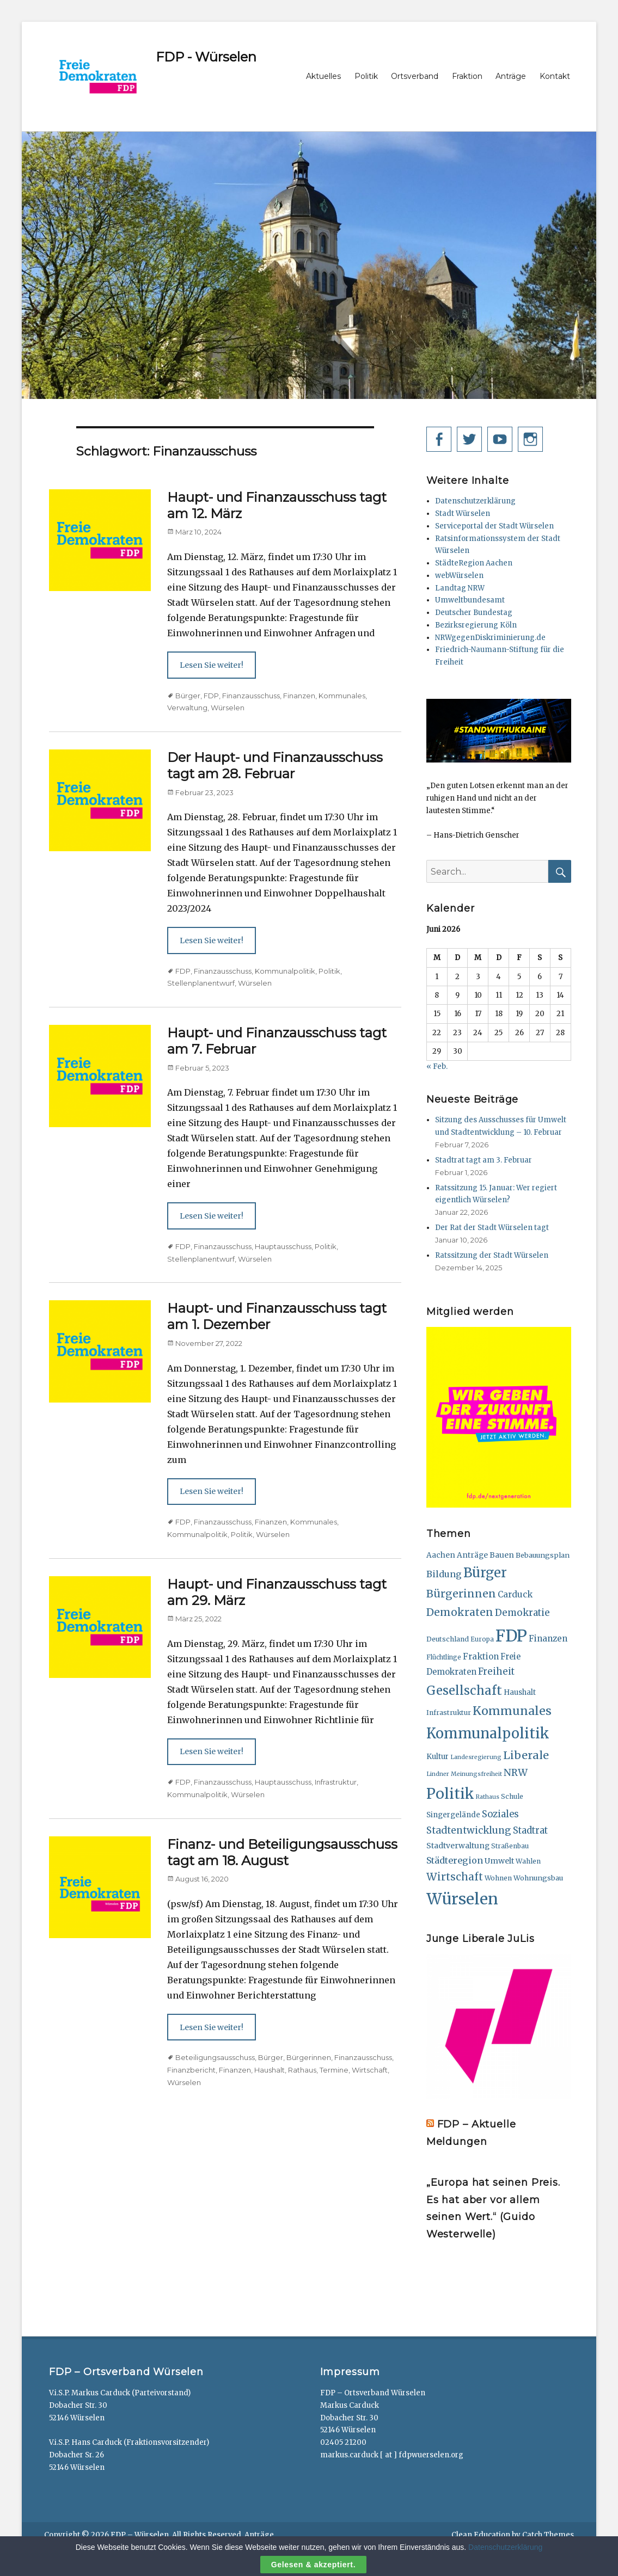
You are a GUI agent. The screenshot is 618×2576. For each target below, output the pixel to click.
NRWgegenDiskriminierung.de (490, 637)
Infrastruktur (336, 1782)
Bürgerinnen (308, 2057)
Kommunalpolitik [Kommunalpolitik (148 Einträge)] (487, 1733)
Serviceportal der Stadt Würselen (494, 526)
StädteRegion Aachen (473, 563)
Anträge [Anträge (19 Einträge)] (472, 1555)
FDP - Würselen (206, 57)
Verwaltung (187, 707)
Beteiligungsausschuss (215, 2057)
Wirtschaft (370, 2069)
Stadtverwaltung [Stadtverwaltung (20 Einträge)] (457, 1845)
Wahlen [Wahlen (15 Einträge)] (528, 1861)
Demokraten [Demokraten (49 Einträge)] (459, 1612)
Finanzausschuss (251, 695)
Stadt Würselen (462, 513)
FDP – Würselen (140, 2535)
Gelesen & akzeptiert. (313, 2564)
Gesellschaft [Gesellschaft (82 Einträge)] (464, 1690)
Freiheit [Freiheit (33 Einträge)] (496, 1671)
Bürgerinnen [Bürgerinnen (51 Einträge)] (461, 1593)
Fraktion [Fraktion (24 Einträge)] (481, 1656)
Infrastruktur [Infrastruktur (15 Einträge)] (448, 1712)
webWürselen (459, 575)
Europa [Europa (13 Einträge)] (482, 1639)
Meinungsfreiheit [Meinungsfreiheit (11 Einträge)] (476, 1774)
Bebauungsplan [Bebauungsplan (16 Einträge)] (543, 1555)
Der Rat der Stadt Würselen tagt (492, 1227)
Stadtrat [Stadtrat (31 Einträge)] (530, 1830)
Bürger (187, 695)
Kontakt (555, 76)
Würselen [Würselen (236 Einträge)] (462, 1899)
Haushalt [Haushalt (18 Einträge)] (520, 1692)
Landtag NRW (460, 588)
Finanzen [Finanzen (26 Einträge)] (548, 1638)
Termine (334, 2069)
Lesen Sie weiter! (211, 665)
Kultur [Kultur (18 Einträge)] (437, 1756)
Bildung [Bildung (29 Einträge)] (444, 1574)
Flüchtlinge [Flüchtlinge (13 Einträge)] (443, 1657)
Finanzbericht (191, 2069)
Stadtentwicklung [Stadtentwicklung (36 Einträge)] (468, 1830)
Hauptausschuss (283, 1246)
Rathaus (302, 2069)
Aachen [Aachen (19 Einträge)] (440, 1555)
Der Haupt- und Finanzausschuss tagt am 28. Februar (275, 765)
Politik (366, 76)
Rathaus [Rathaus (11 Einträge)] (487, 1796)
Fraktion (467, 76)
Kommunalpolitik (285, 971)
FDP (211, 695)
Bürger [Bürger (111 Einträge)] (485, 1573)
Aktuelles (323, 76)
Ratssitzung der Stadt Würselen (491, 1255)
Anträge (510, 76)
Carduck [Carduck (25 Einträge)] (515, 1594)
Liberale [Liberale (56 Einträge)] (526, 1755)
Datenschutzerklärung (475, 501)
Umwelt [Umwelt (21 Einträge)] (499, 1861)
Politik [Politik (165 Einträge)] (450, 1794)
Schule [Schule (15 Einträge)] (512, 1796)
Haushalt (269, 2069)
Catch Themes (548, 2535)
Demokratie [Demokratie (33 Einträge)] (522, 1613)
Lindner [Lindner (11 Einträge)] (437, 1774)
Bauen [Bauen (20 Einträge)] (501, 1555)
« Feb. (437, 1066)
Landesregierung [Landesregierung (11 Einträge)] (475, 1757)
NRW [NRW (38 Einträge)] (516, 1773)
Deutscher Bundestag (473, 612)
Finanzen (299, 695)
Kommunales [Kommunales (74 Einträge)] (512, 1711)
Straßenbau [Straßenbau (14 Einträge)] (510, 1846)
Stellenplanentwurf (201, 983)
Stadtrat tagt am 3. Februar (483, 1160)
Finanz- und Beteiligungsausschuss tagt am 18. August (282, 1852)
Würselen (227, 707)
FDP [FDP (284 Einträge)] (511, 1636)
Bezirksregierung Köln (476, 625)
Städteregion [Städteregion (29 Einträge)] (454, 1860)
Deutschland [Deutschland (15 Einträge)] (447, 1639)
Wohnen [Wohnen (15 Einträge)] (498, 1878)
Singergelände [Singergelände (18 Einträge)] (453, 1814)
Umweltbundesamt (470, 600)
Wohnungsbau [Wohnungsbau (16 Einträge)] (538, 1877)
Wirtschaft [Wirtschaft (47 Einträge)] (454, 1876)
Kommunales (342, 695)
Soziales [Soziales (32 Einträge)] (500, 1814)
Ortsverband (414, 76)
